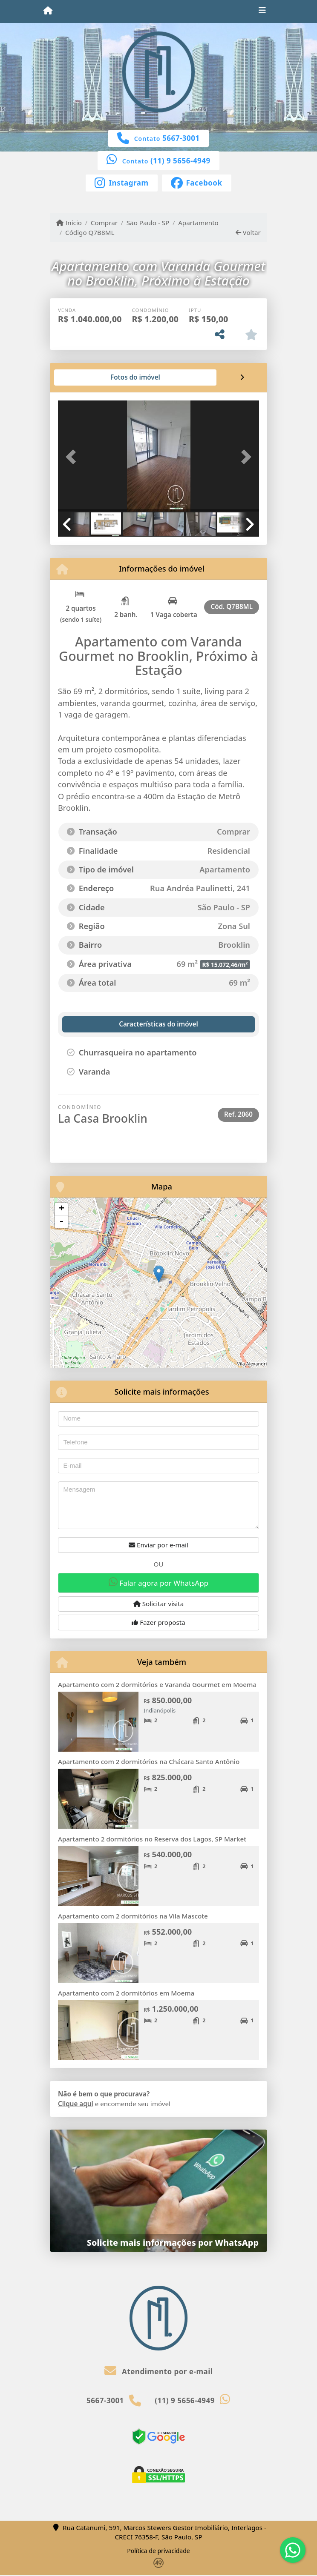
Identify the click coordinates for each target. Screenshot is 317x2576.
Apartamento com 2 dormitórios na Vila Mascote (133, 1916)
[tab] (85, 377)
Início (69, 222)
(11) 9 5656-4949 (180, 161)
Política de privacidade (158, 2551)
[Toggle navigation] (262, 11)
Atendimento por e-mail (158, 2371)
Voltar (248, 232)
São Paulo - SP (148, 222)
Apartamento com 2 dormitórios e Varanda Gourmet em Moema (157, 1684)
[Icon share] (121, 182)
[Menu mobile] (47, 11)
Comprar (104, 222)
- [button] (61, 1221)
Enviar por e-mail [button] (158, 1545)
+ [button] (61, 1209)
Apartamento (198, 222)
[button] (73, 457)
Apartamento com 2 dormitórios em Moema (126, 1993)
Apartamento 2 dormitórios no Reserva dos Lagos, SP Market (152, 1839)
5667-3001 (181, 138)
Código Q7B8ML (89, 232)
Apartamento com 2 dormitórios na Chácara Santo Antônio (148, 1761)
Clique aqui (75, 2103)
